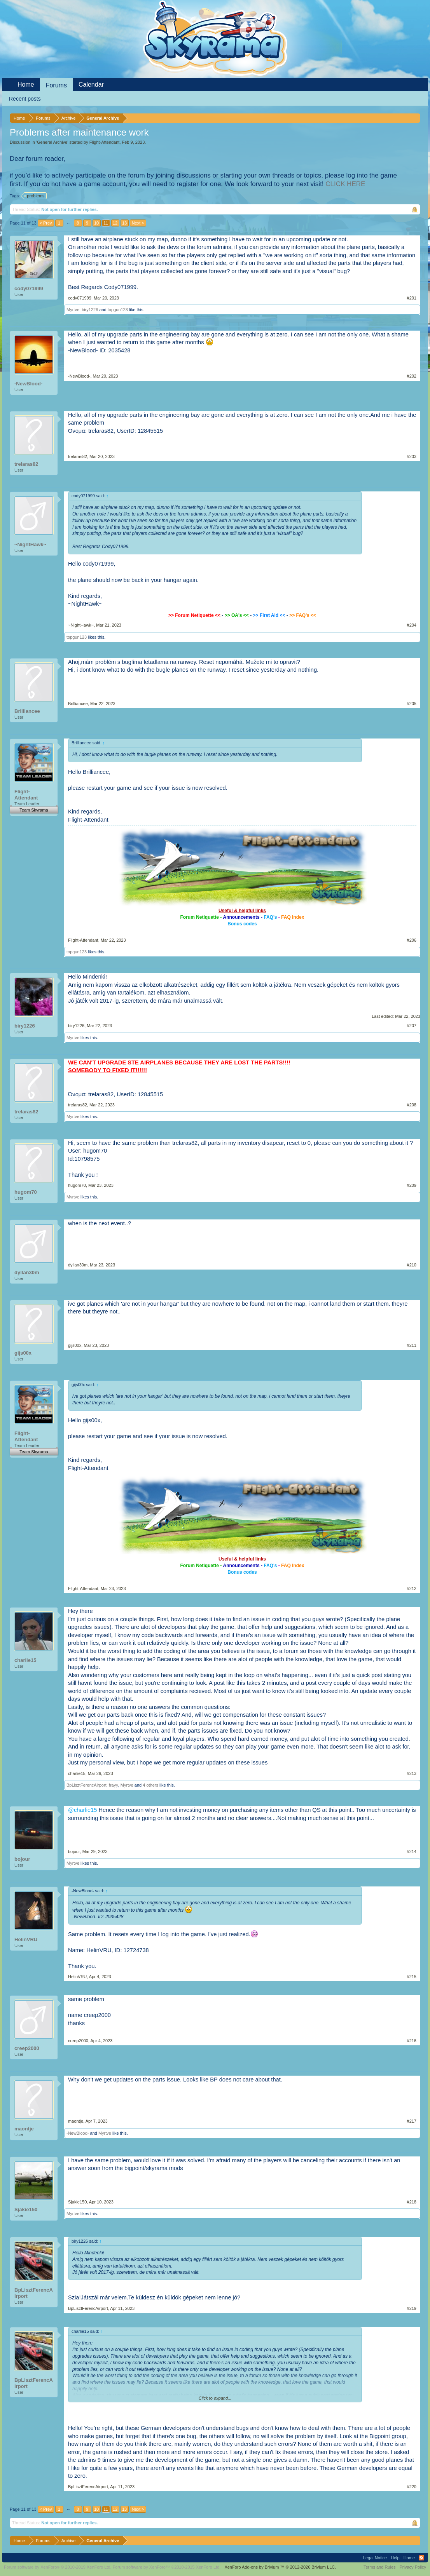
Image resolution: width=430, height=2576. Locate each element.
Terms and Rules (380, 2567)
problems (34, 195)
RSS (421, 2557)
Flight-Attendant (104, 142)
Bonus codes (242, 924)
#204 (411, 625)
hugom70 (25, 1192)
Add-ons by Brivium (280, 2567)
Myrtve (72, 309)
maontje (24, 2129)
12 (115, 223)
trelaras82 (26, 464)
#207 (411, 1025)
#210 (411, 1265)
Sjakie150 (25, 2209)
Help (395, 2557)
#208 (411, 1105)
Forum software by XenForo (58, 2567)
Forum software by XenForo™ (167, 2567)
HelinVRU (25, 1939)
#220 (411, 2486)
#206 (411, 940)
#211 (411, 1345)
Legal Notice (375, 2557)
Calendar (91, 84)
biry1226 (90, 309)
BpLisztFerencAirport (86, 1785)
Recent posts (25, 99)
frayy (113, 1785)
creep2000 (26, 2048)
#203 (411, 456)
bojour (22, 1859)
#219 (411, 2308)
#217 (411, 2121)
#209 (411, 1185)
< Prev (46, 223)
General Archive (52, 142)
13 (124, 223)
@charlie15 (82, 1810)
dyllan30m (26, 1272)
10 (96, 223)
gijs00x (22, 1353)
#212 (411, 1588)
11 (105, 223)
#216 (411, 2040)
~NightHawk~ (30, 544)
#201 (411, 298)
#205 (411, 703)
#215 (411, 1976)
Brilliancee (27, 711)
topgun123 (118, 309)
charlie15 (25, 1660)
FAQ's (270, 917)
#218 (411, 2202)
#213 (411, 1773)
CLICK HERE (345, 184)
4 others (150, 1785)
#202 (411, 376)
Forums (56, 85)
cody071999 (28, 288)
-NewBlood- (28, 384)
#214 (411, 1851)
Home (25, 84)
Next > (138, 223)
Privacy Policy (413, 2567)
